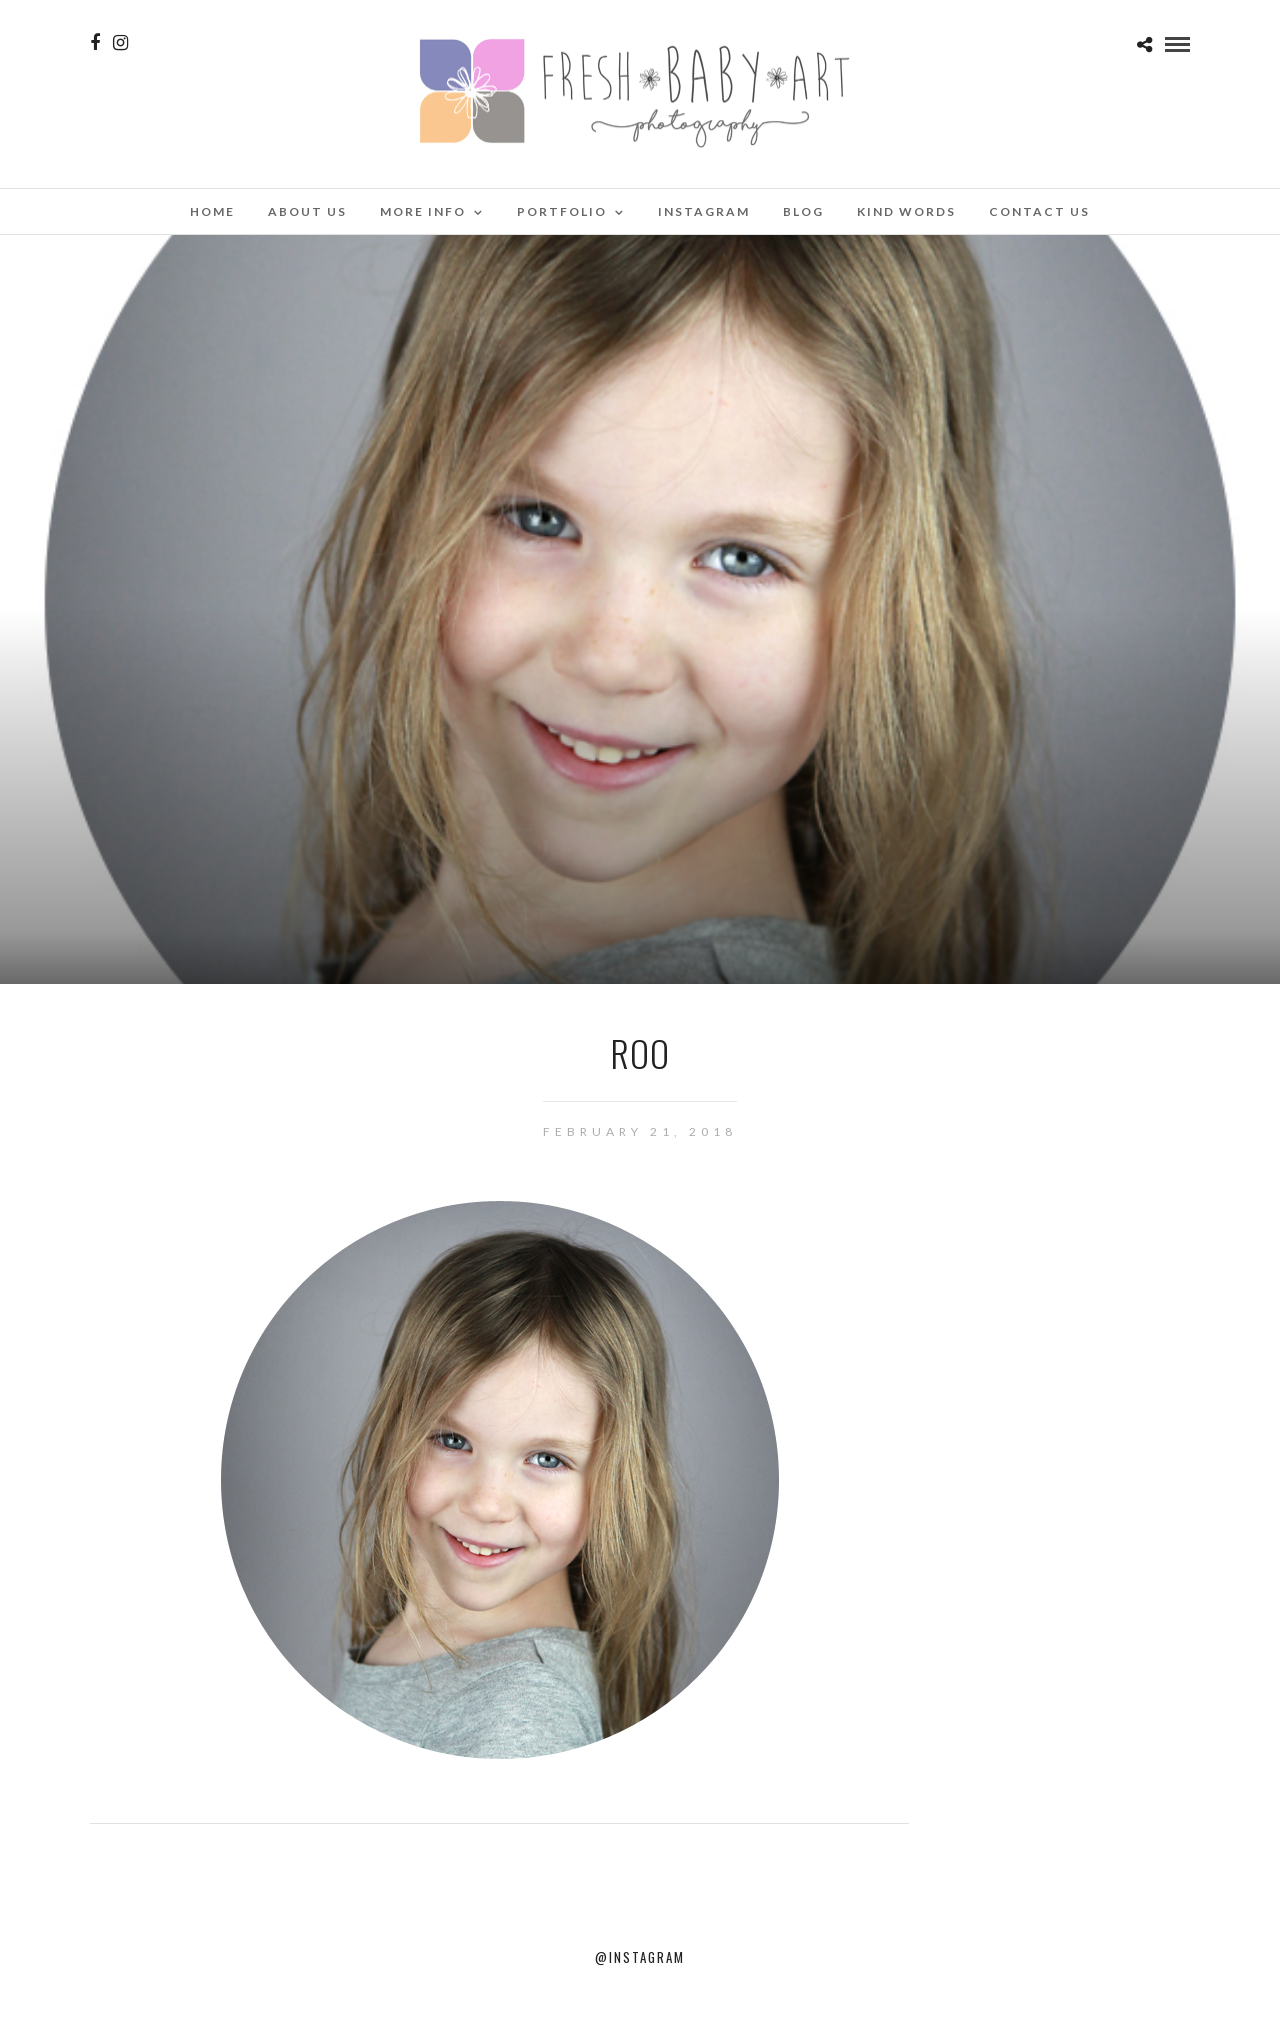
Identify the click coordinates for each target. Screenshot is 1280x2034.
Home (212, 211)
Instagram (704, 211)
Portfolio (562, 211)
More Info (423, 211)
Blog (803, 211)
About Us (307, 211)
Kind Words (906, 211)
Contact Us (1039, 211)
